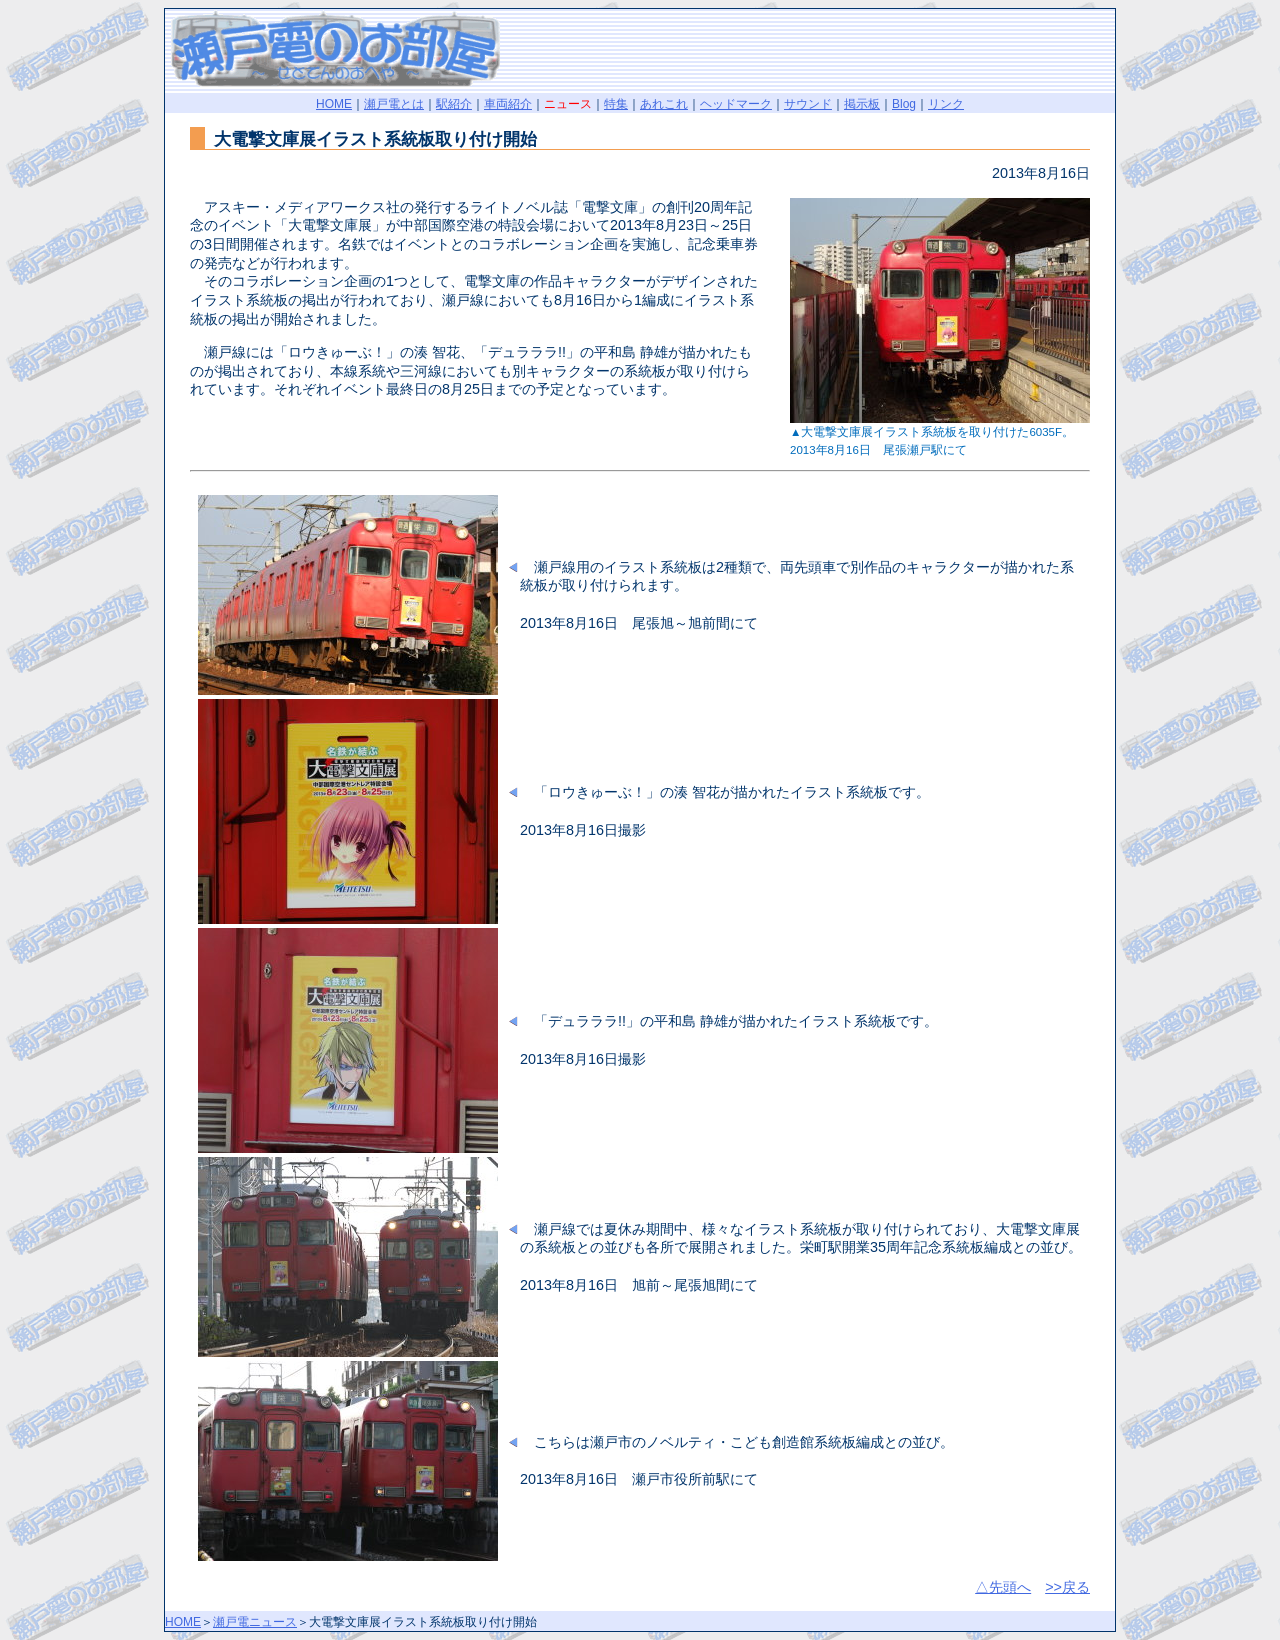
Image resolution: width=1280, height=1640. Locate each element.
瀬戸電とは (394, 104)
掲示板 (862, 104)
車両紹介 (508, 104)
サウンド (808, 104)
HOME (334, 104)
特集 (616, 104)
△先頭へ (1003, 1587)
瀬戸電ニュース (255, 1622)
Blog (904, 104)
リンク (946, 104)
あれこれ (664, 104)
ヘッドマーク (736, 104)
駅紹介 (454, 104)
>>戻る (1067, 1587)
